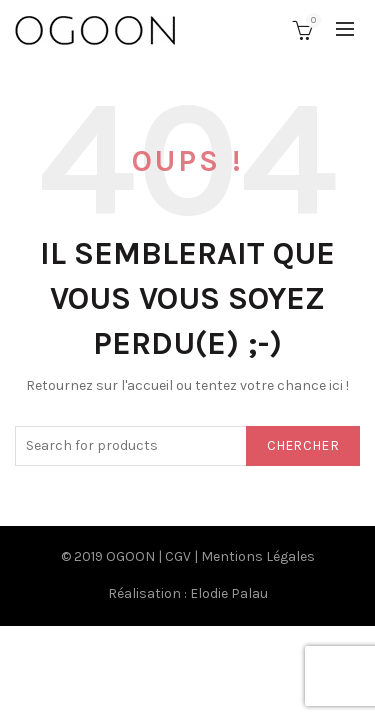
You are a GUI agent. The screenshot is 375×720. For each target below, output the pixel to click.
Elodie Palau (229, 593)
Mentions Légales (258, 556)
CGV (178, 556)
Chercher (303, 445)
